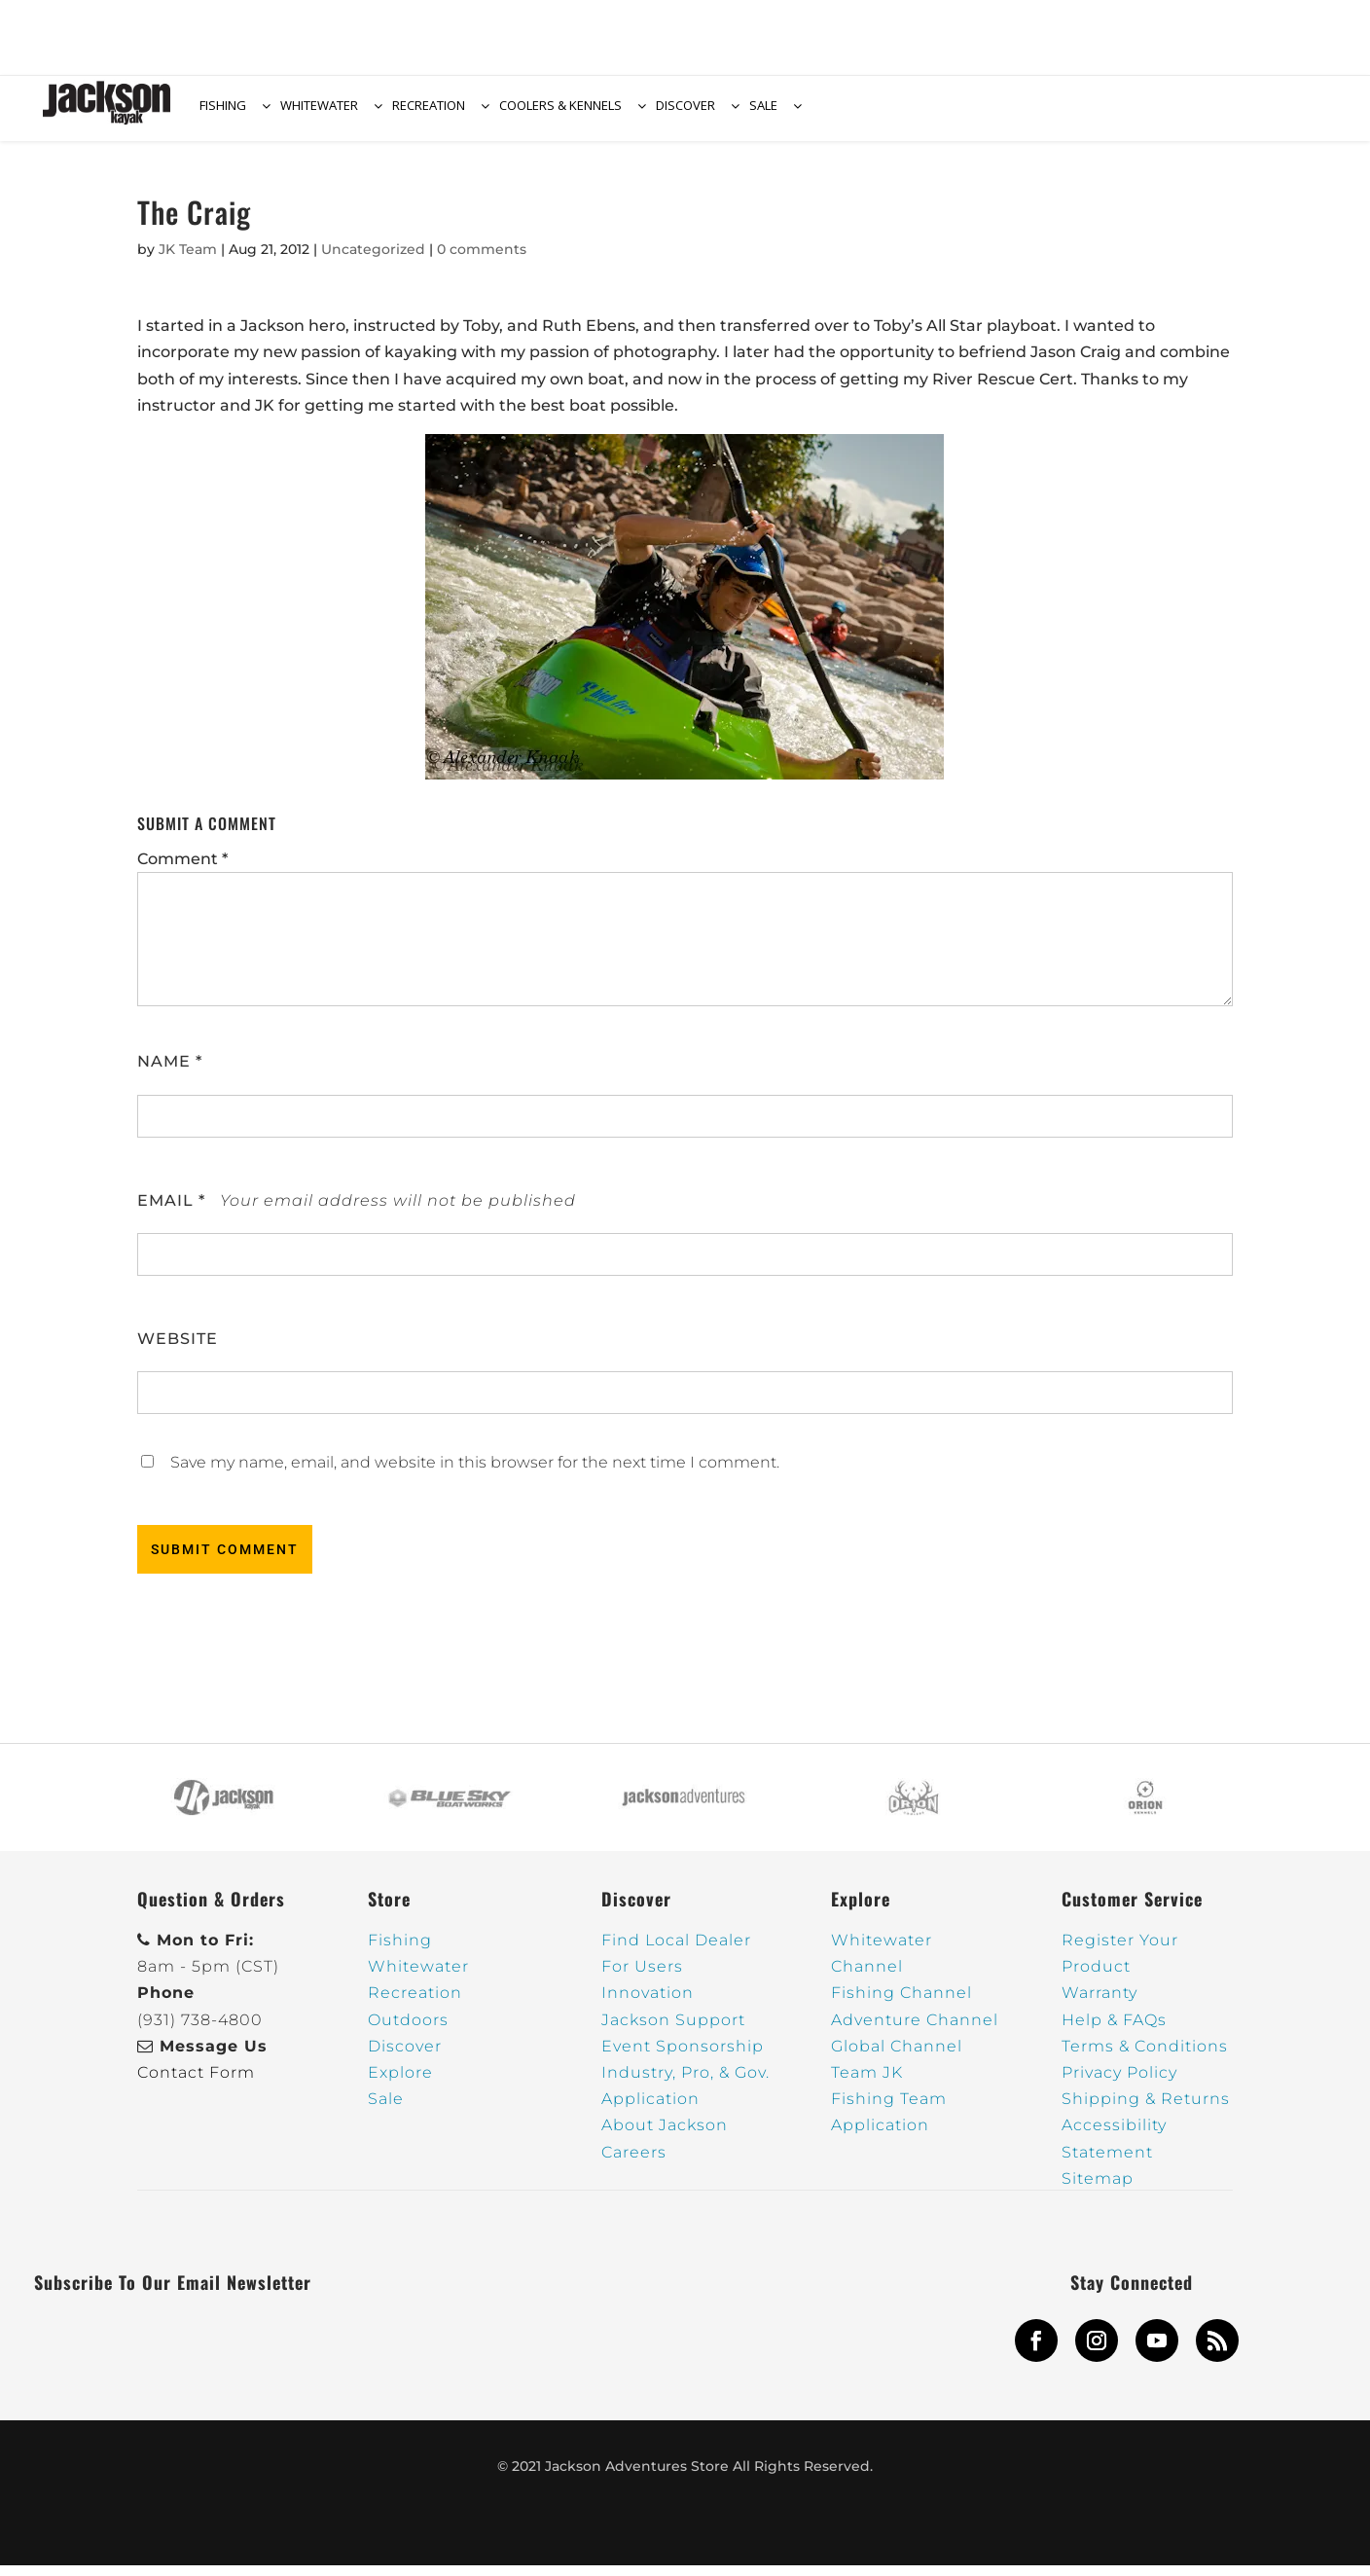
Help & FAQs (1114, 2030)
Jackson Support (673, 2030)
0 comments (481, 260)
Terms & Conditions (1145, 2057)
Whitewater (418, 1978)
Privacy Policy (1119, 2083)
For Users (642, 1978)
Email (171, 1211)
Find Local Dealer (676, 1950)
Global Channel (896, 2057)
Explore (400, 2083)
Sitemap (1098, 2189)
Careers (634, 2163)
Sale (386, 2109)
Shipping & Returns (1146, 2109)
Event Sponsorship (682, 2057)
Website (177, 1349)
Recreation (415, 2004)
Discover (405, 2057)
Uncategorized (373, 260)
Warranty (1099, 2004)
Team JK (867, 2083)
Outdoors (408, 2030)
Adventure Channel (914, 2030)
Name (169, 1073)
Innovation (647, 2004)
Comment (182, 869)
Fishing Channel (901, 2004)
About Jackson (664, 2136)
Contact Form (196, 2083)
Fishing (400, 1950)
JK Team (188, 260)
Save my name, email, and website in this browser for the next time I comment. (474, 1473)
